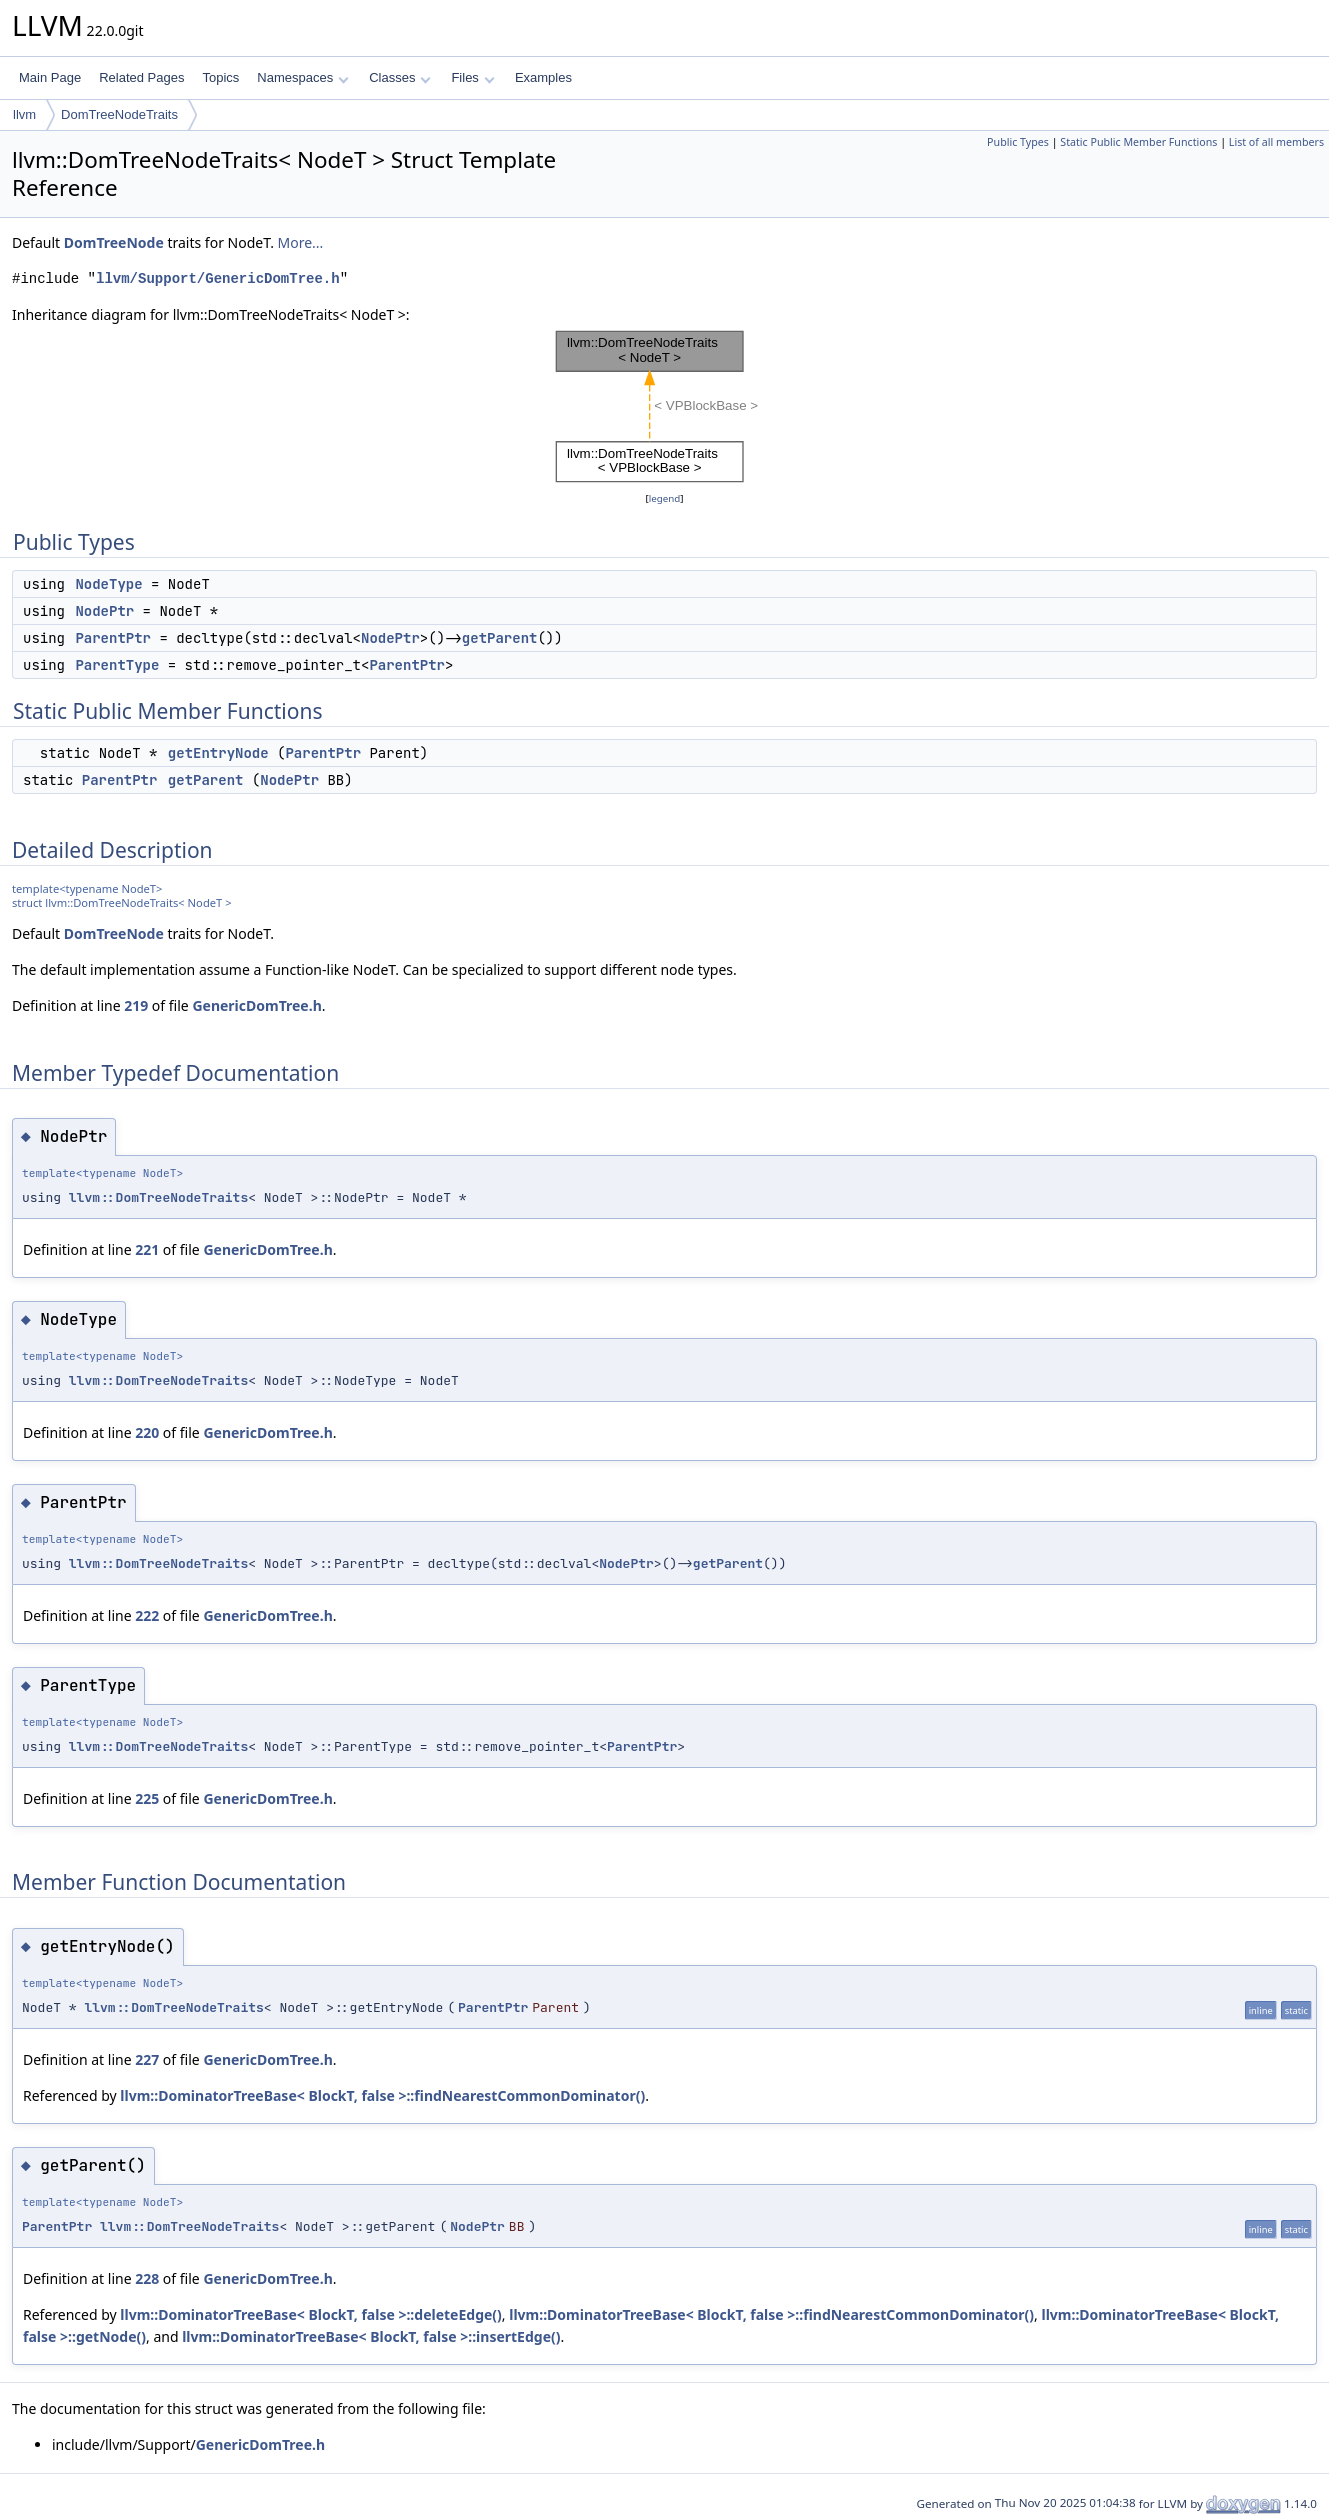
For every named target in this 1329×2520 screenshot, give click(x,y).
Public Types (1018, 142)
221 (147, 1249)
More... (301, 242)
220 (147, 1432)
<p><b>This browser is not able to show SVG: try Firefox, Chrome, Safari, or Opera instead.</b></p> (665, 407)
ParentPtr (113, 638)
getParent (500, 638)
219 (136, 1005)
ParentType (117, 665)
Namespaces (302, 77)
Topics (220, 77)
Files (472, 77)
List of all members (1276, 142)
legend (665, 498)
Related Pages (141, 77)
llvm (24, 114)
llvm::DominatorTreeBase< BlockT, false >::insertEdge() (371, 2336)
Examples (543, 77)
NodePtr (104, 611)
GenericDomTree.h (256, 1005)
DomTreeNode (114, 242)
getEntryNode (218, 753)
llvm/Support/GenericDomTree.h (218, 278)
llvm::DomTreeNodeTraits (158, 1197)
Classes (400, 77)
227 (147, 2059)
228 (147, 2278)
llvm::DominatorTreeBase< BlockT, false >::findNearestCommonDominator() (382, 2095)
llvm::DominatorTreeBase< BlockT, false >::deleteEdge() (311, 2314)
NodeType (108, 584)
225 (147, 1798)
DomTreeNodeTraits (119, 114)
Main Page (50, 77)
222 (147, 1615)
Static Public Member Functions (1138, 142)
